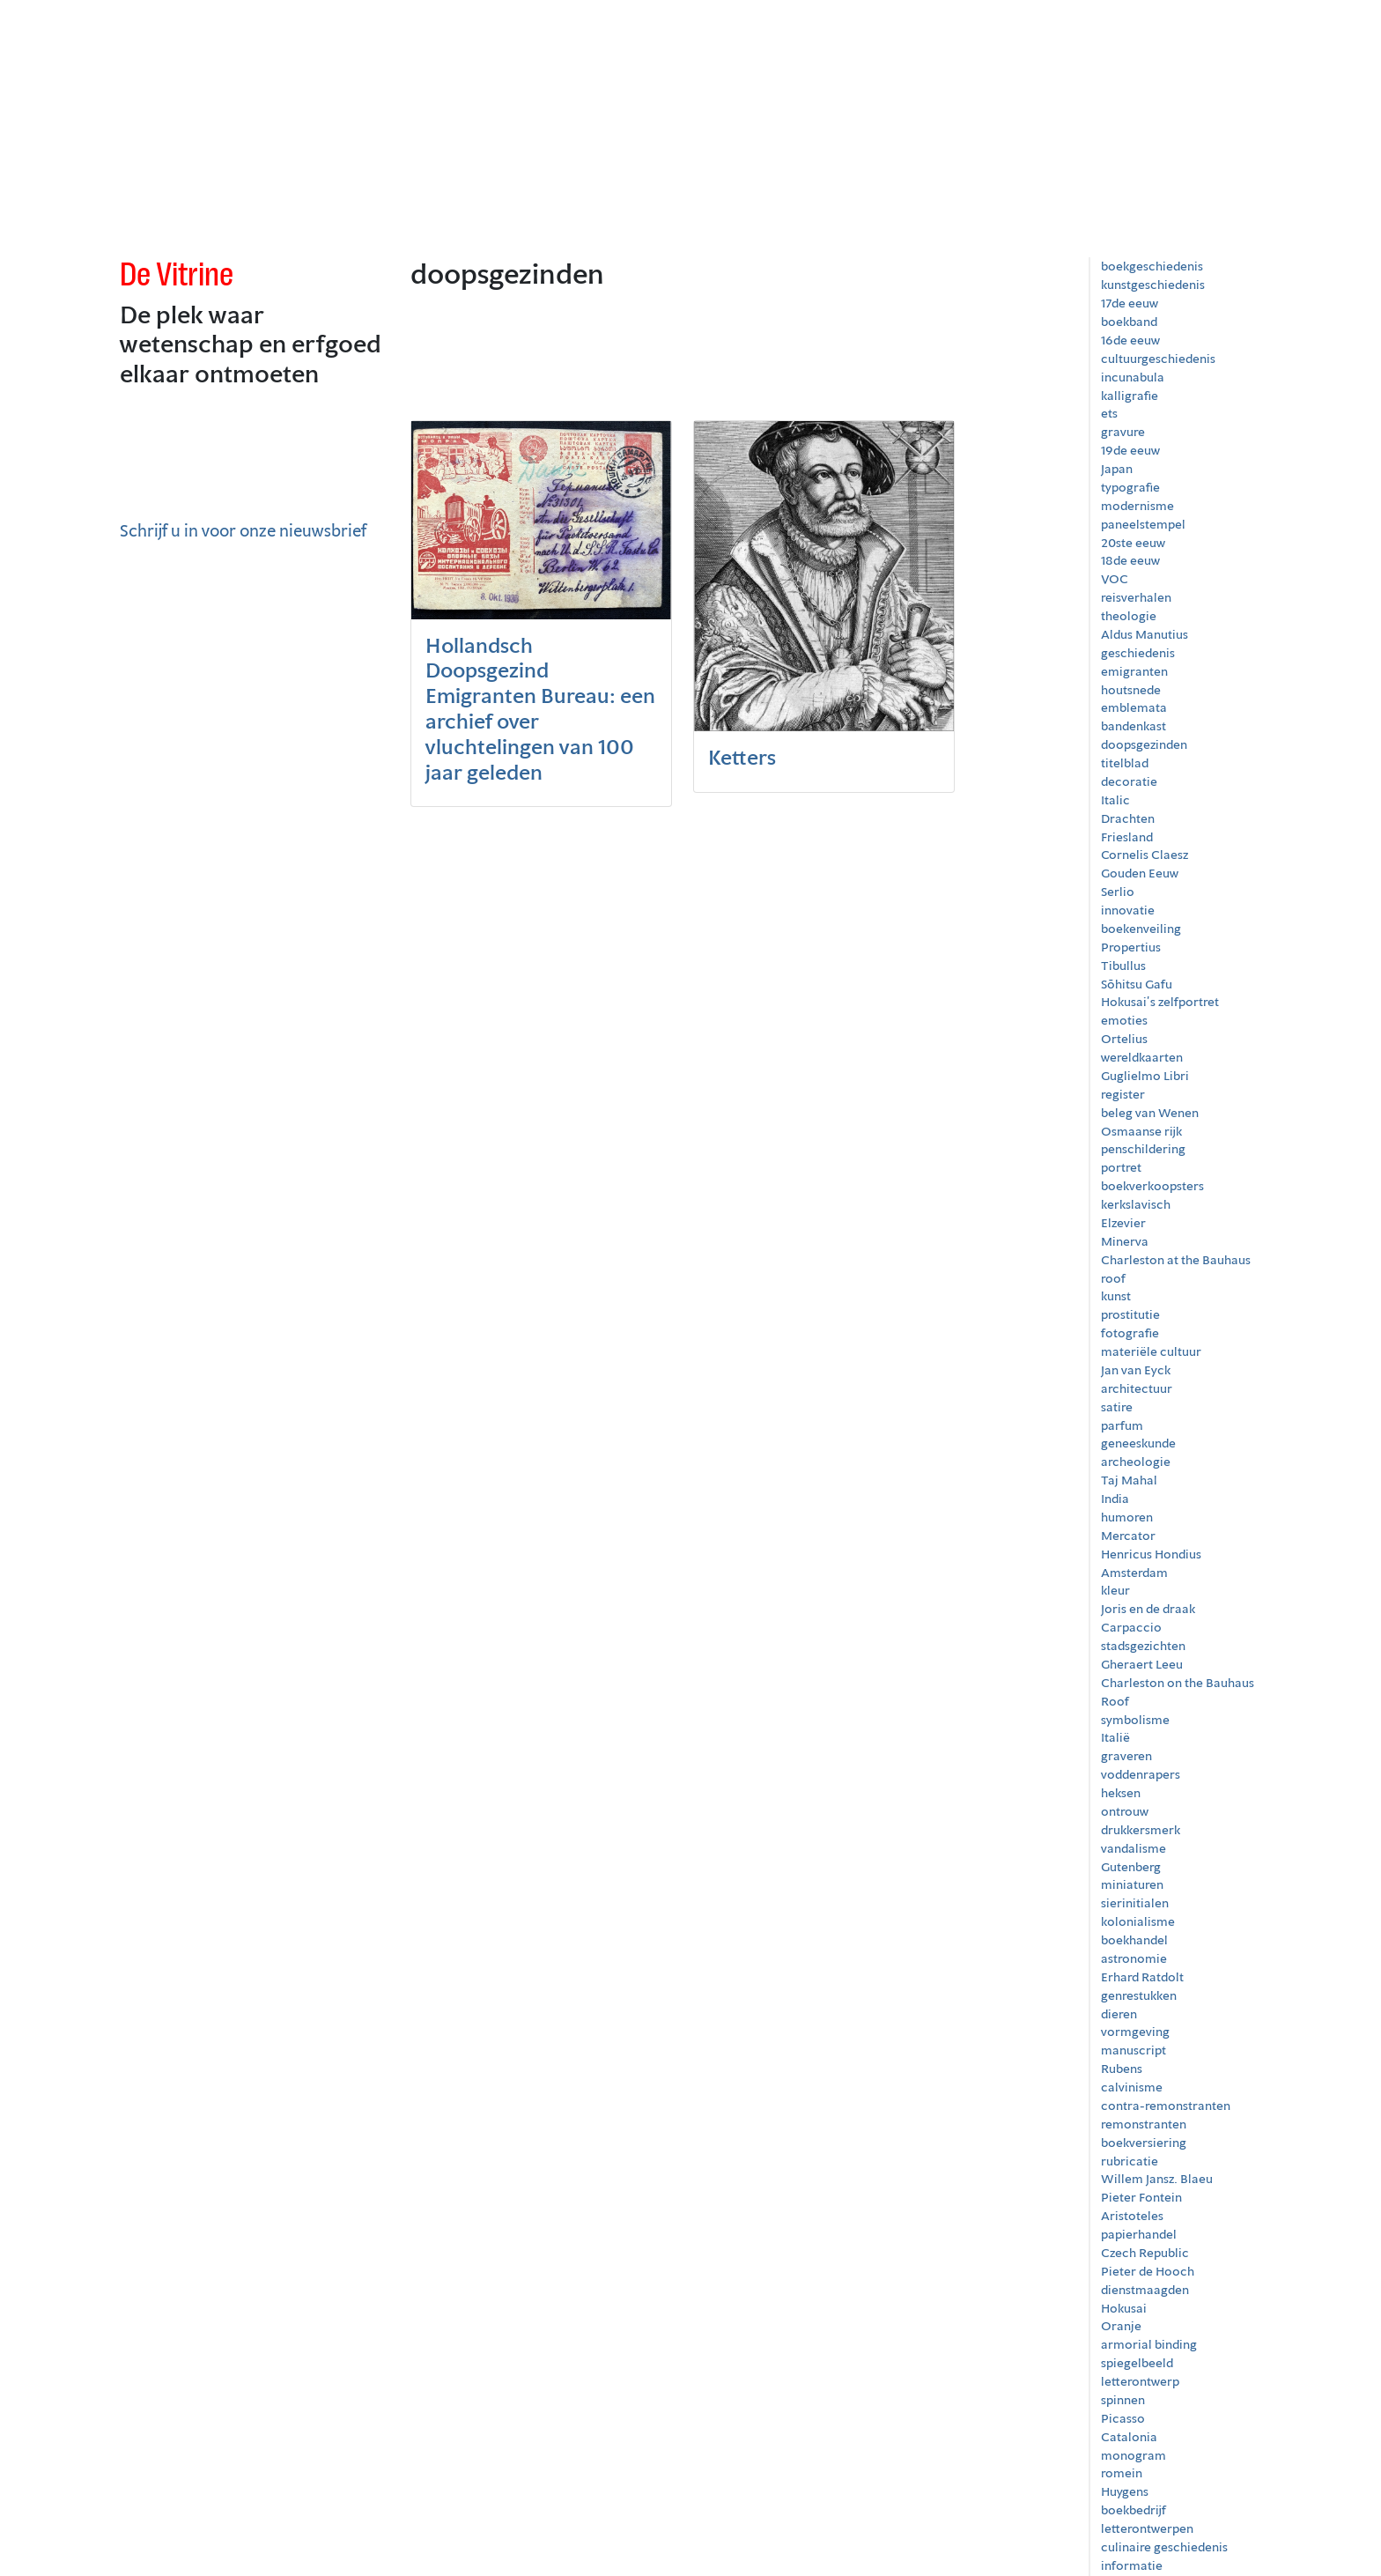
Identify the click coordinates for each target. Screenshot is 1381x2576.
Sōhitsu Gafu (1136, 984)
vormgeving (1135, 2031)
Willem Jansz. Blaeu (1157, 2179)
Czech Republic (1145, 2253)
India (1115, 1498)
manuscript (1133, 2050)
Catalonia (1129, 2437)
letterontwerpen (1147, 2528)
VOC (1114, 579)
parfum (1122, 1425)
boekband (1129, 321)
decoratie (1129, 781)
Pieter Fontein (1141, 2197)
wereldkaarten (1142, 1057)
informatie (1132, 2565)
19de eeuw (1130, 450)
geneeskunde (1138, 1443)
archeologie (1136, 1461)
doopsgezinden (1144, 744)
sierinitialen (1135, 1903)
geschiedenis (1138, 653)
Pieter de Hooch (1147, 2271)
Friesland (1127, 837)
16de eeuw (1130, 340)
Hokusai (1124, 2308)
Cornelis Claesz (1144, 854)
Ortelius (1124, 1039)
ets (1109, 413)
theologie (1128, 616)
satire (1117, 1407)
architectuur (1136, 1388)
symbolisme (1135, 1720)
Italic (1115, 800)
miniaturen (1132, 1884)
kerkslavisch (1136, 1204)
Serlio (1117, 891)
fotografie (1130, 1333)
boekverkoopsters (1152, 1186)
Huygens (1124, 2491)
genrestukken (1139, 1995)
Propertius (1131, 947)
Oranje (1121, 2326)
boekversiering (1143, 2142)
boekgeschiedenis (1152, 266)
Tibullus (1123, 965)
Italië (1115, 1737)
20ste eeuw (1133, 543)
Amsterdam (1134, 1572)
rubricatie (1129, 2161)
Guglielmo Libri (1145, 1076)
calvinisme (1132, 2087)
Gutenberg (1131, 1867)
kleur (1115, 1590)
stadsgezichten (1143, 1646)
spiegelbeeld (1137, 2363)
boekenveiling (1141, 928)
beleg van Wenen (1150, 1113)
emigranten (1134, 671)
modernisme (1137, 506)
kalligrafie (1129, 395)
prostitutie (1130, 1314)
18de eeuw (1130, 560)
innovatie (1128, 910)
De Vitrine (176, 273)
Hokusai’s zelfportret (1160, 1002)
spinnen (1123, 2400)
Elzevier (1123, 1223)
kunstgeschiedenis (1153, 284)
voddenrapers (1140, 1774)
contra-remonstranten (1165, 2105)
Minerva (1124, 1241)
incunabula (1132, 377)
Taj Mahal (1129, 1480)
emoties (1124, 1020)
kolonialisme (1138, 1921)
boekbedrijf (1133, 2510)
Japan (1117, 469)
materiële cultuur (1151, 1351)
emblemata (1134, 707)
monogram (1133, 2455)
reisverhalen (1136, 597)
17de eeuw (1129, 303)
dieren (1119, 2014)
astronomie (1134, 1958)
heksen (1121, 1793)
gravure (1123, 432)
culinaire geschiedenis (1164, 2547)
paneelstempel (1143, 524)
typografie (1130, 487)
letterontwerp (1140, 2381)
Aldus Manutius (1144, 634)
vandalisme (1133, 1848)
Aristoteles (1132, 2216)
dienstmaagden (1145, 2290)
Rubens (1121, 2068)
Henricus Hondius (1151, 1554)
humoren (1127, 1517)
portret (1121, 1167)
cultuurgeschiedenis (1158, 358)
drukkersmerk (1140, 1830)
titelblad (1124, 763)
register (1123, 1094)
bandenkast (1133, 726)
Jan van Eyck (1136, 1370)
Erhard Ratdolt (1142, 1977)
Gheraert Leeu (1142, 1664)
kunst (1116, 1296)
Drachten (1128, 818)
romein (1121, 2473)
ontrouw (1124, 1811)
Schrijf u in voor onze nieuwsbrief (243, 530)
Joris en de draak (1148, 1609)
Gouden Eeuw (1139, 873)
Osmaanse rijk (1141, 1131)
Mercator (1128, 1535)
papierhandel (1139, 2234)
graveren (1126, 1756)
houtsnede (1131, 690)
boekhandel (1134, 1940)
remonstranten (1143, 2124)
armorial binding (1149, 2344)
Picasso (1123, 2418)
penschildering (1143, 1149)
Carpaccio (1131, 1627)
